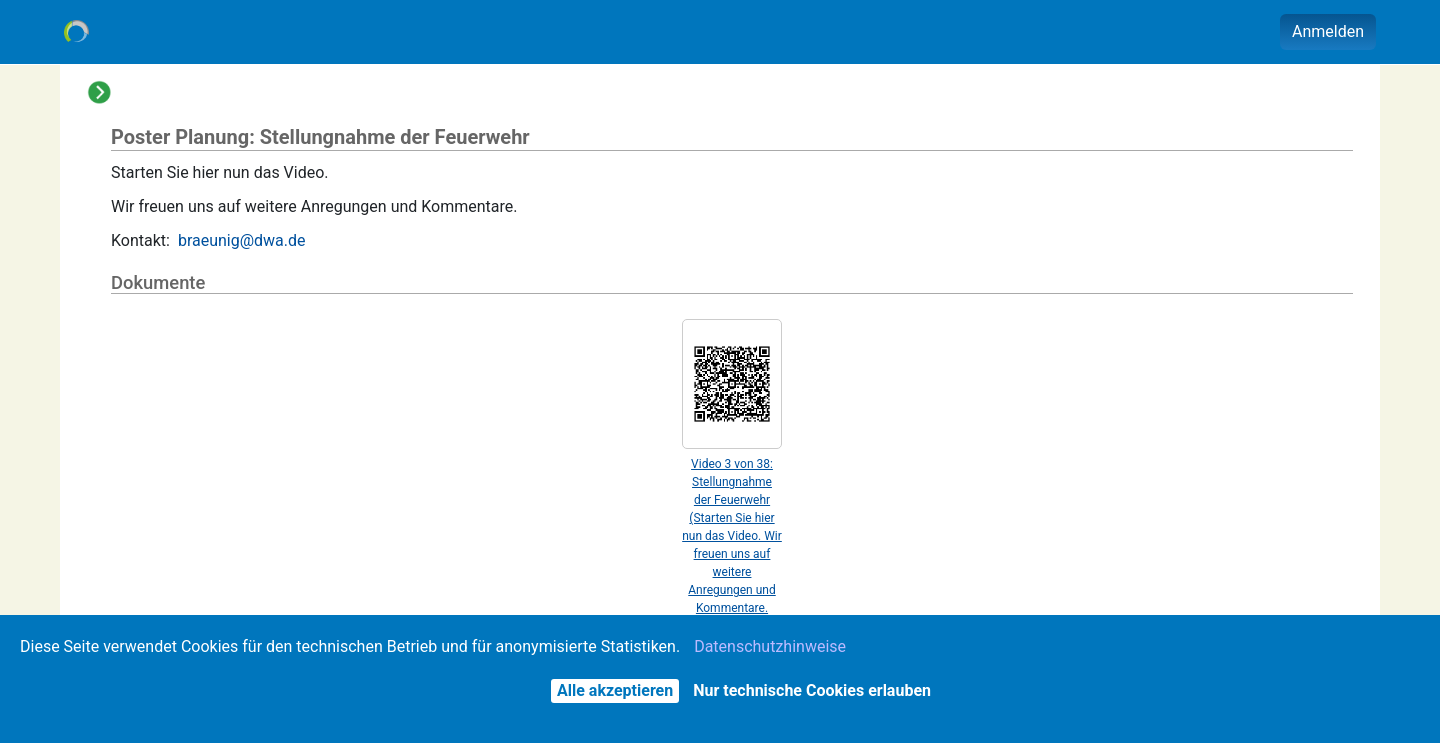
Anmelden (1328, 31)
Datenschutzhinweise (770, 646)
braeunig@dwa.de (242, 240)
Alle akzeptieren (615, 690)
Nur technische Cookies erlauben (812, 690)
